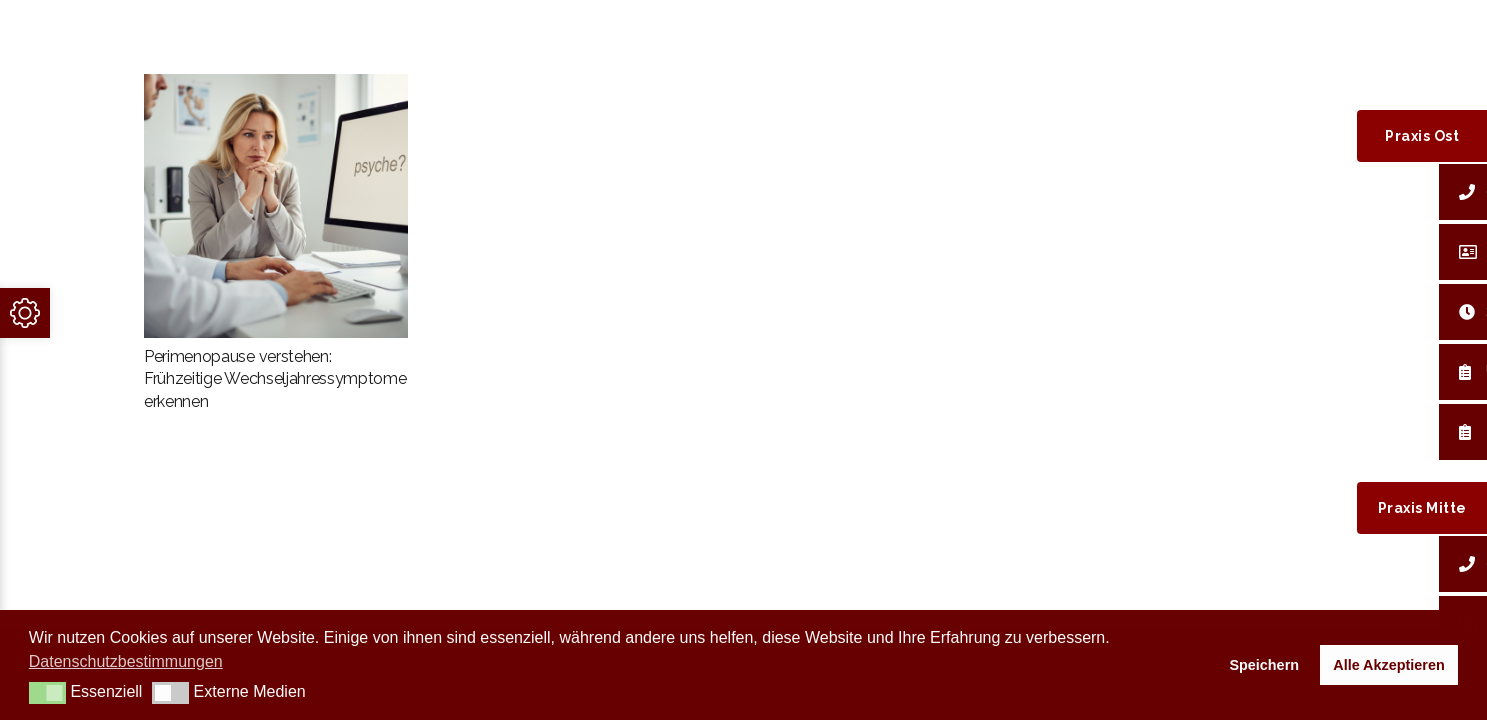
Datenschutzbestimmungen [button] (126, 661)
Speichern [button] (1264, 665)
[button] (47, 693)
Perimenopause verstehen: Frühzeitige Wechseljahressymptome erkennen (275, 379)
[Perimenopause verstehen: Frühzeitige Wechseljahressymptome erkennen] (276, 206)
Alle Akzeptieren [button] (1388, 665)
